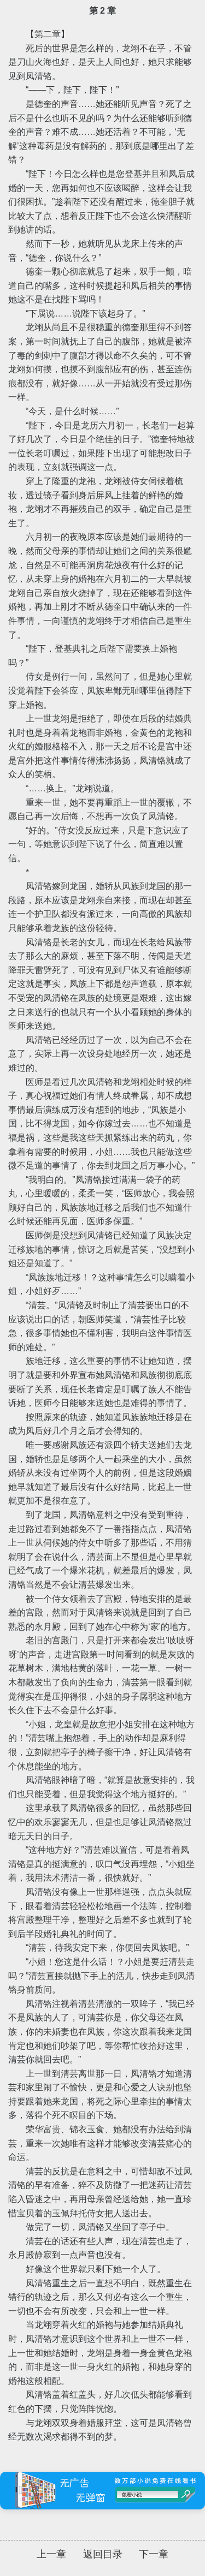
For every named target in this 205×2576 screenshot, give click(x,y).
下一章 (153, 2554)
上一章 (51, 2554)
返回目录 (102, 2554)
